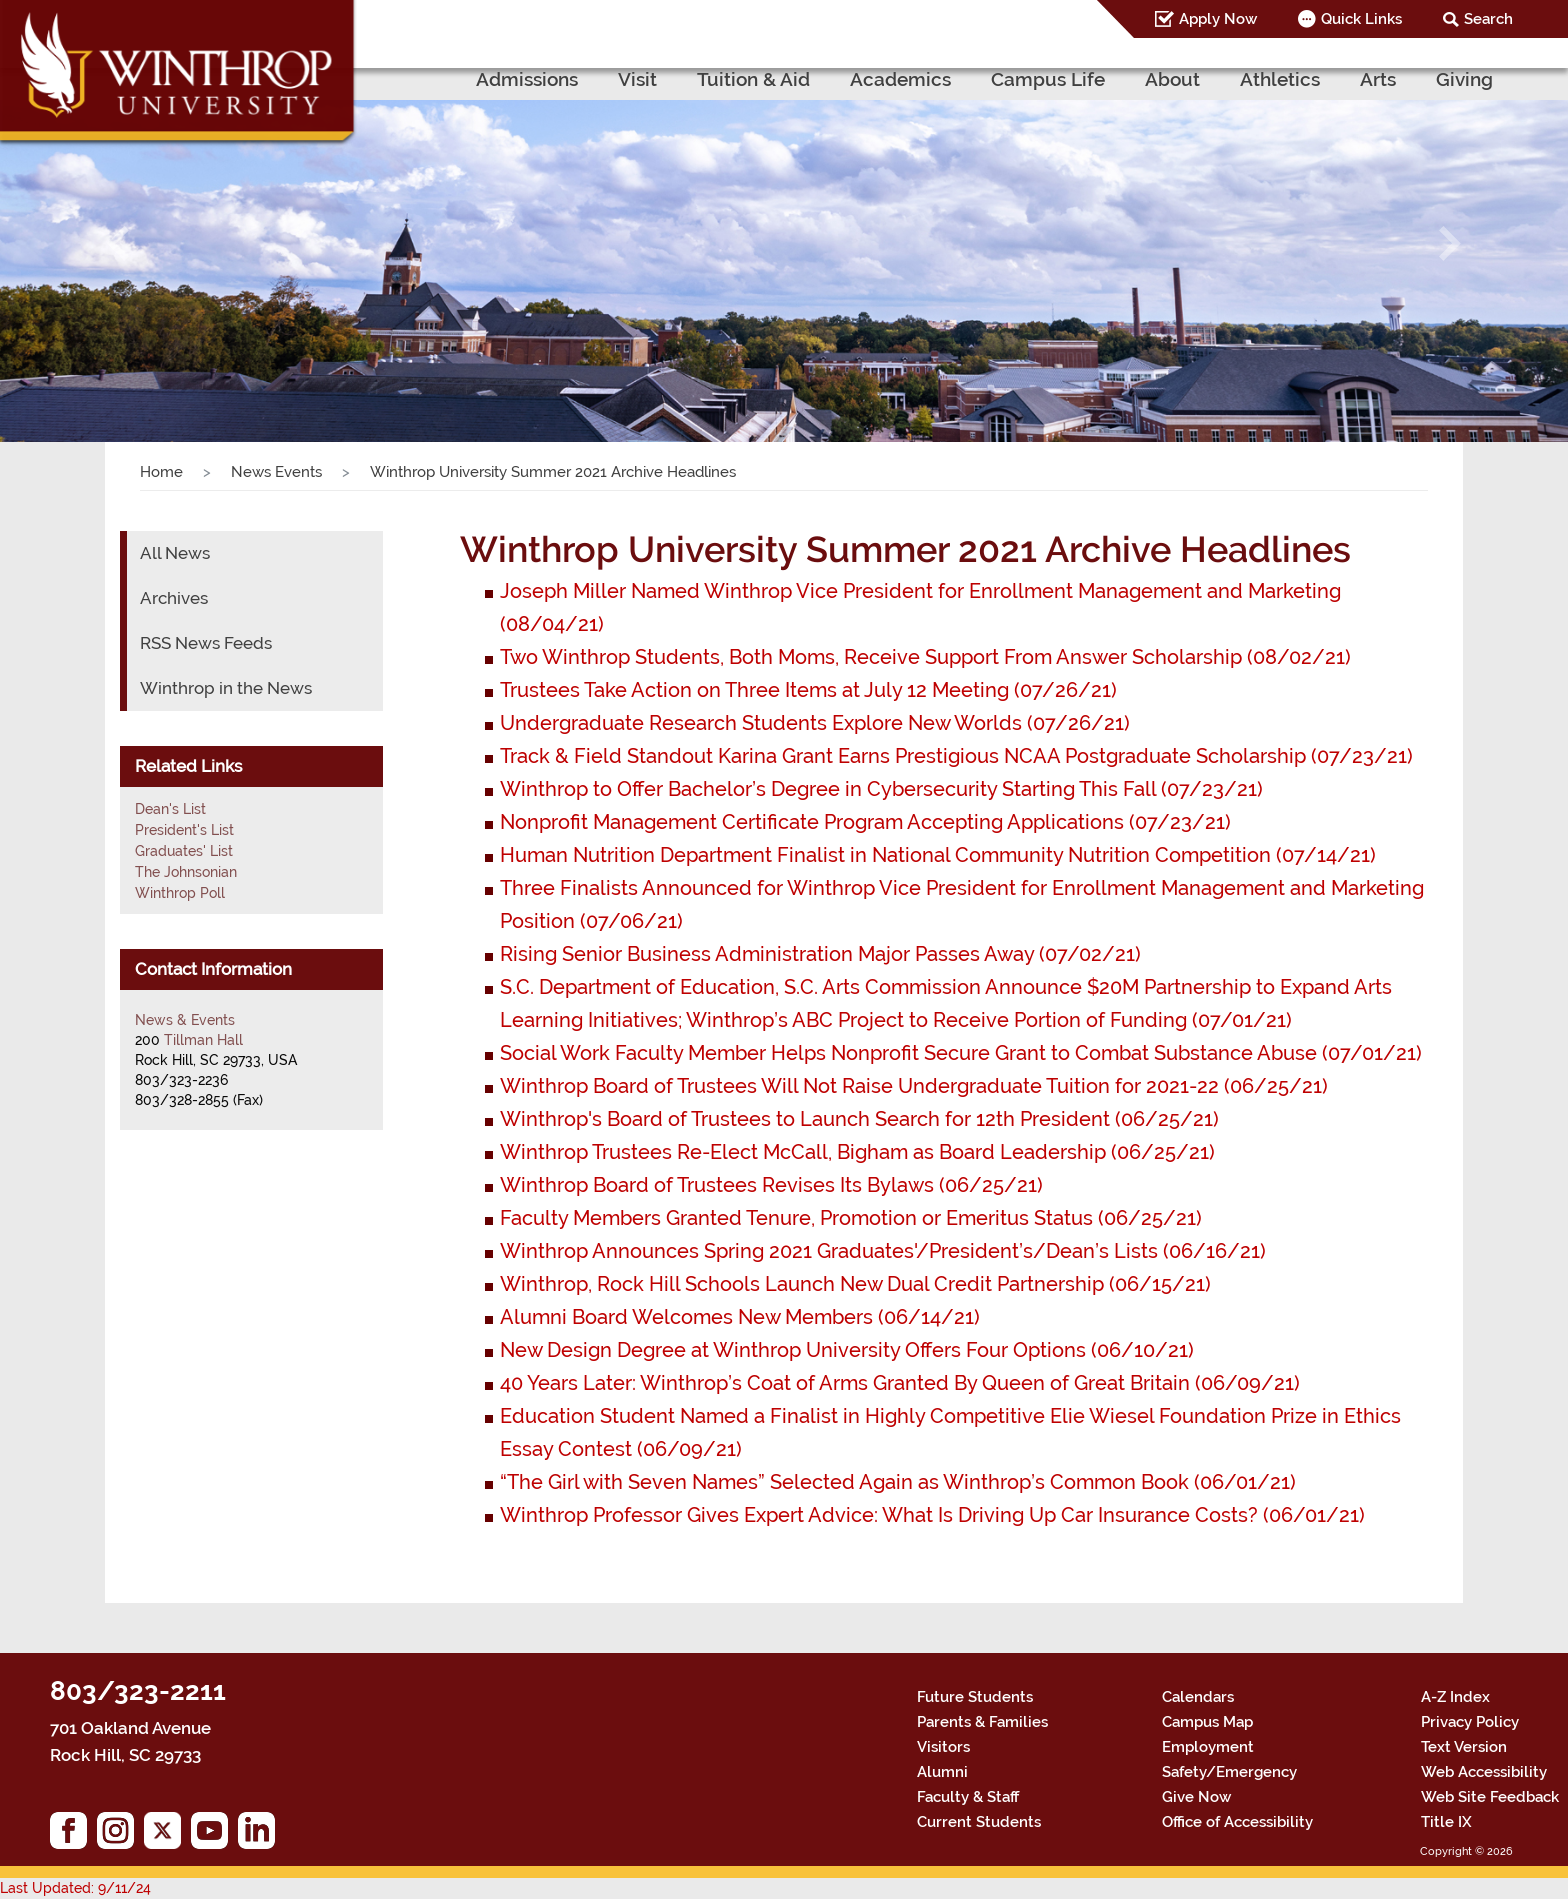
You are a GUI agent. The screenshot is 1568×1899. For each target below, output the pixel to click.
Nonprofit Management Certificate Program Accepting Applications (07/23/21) (865, 822)
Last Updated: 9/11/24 (75, 1888)
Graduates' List (184, 851)
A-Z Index (1455, 1697)
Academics (900, 79)
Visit (637, 79)
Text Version (1464, 1747)
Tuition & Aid (753, 79)
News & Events (185, 1020)
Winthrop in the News (226, 688)
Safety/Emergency (1229, 1772)
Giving (1464, 79)
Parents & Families (982, 1722)
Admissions (527, 79)
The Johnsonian (186, 872)
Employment (1208, 1747)
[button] (117, 243)
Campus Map (1207, 1722)
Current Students (979, 1822)
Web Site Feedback (1490, 1797)
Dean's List (170, 809)
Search (1488, 19)
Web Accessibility (1484, 1772)
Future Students (975, 1697)
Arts (1378, 79)
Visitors (943, 1747)
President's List (184, 830)
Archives (174, 598)
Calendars (1198, 1697)
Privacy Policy (1470, 1722)
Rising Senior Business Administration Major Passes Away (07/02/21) (820, 954)
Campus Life (1048, 79)
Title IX (1446, 1822)
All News (175, 553)
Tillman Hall (203, 1040)
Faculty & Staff (968, 1797)
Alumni (942, 1772)
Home (161, 472)
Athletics (1280, 79)
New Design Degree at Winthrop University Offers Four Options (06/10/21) (847, 1350)
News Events (276, 472)
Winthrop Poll (180, 893)
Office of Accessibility (1237, 1822)
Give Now (1196, 1797)
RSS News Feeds (206, 643)
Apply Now (1218, 19)
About (1172, 79)
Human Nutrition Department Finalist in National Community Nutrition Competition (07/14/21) (938, 855)
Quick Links (1361, 19)
